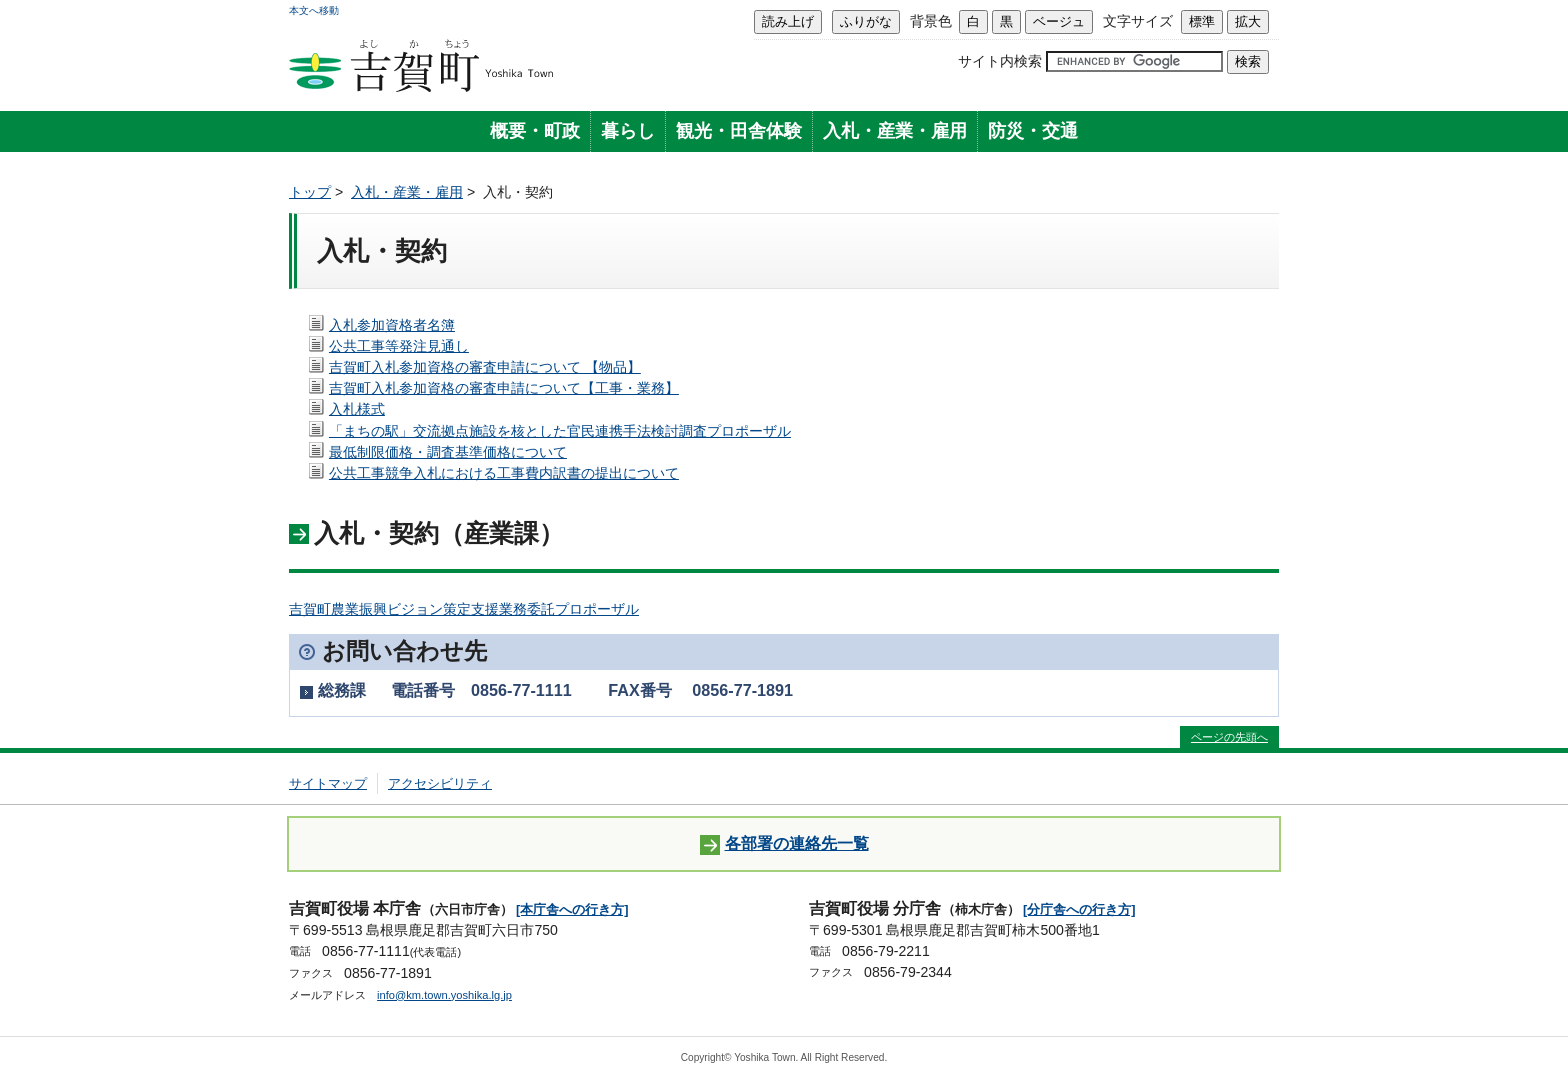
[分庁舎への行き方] (1079, 909)
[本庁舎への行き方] (572, 909)
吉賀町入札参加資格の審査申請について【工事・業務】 (504, 388)
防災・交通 (1033, 131)
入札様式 (357, 409)
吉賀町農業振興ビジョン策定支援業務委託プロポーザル (464, 609)
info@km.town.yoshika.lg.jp (444, 995)
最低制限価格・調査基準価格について (448, 452)
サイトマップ (328, 783)
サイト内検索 (1000, 61)
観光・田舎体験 (739, 131)
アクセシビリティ (440, 783)
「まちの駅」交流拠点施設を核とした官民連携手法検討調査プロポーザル (560, 431)
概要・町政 (535, 131)
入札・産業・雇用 (895, 131)
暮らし (628, 131)
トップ (310, 192)
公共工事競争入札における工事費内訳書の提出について (504, 473)
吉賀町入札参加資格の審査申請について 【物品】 (485, 367)
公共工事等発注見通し (399, 346)
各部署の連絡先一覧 (784, 844)
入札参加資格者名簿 (392, 325)
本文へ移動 (314, 10)
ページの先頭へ (1229, 737)
